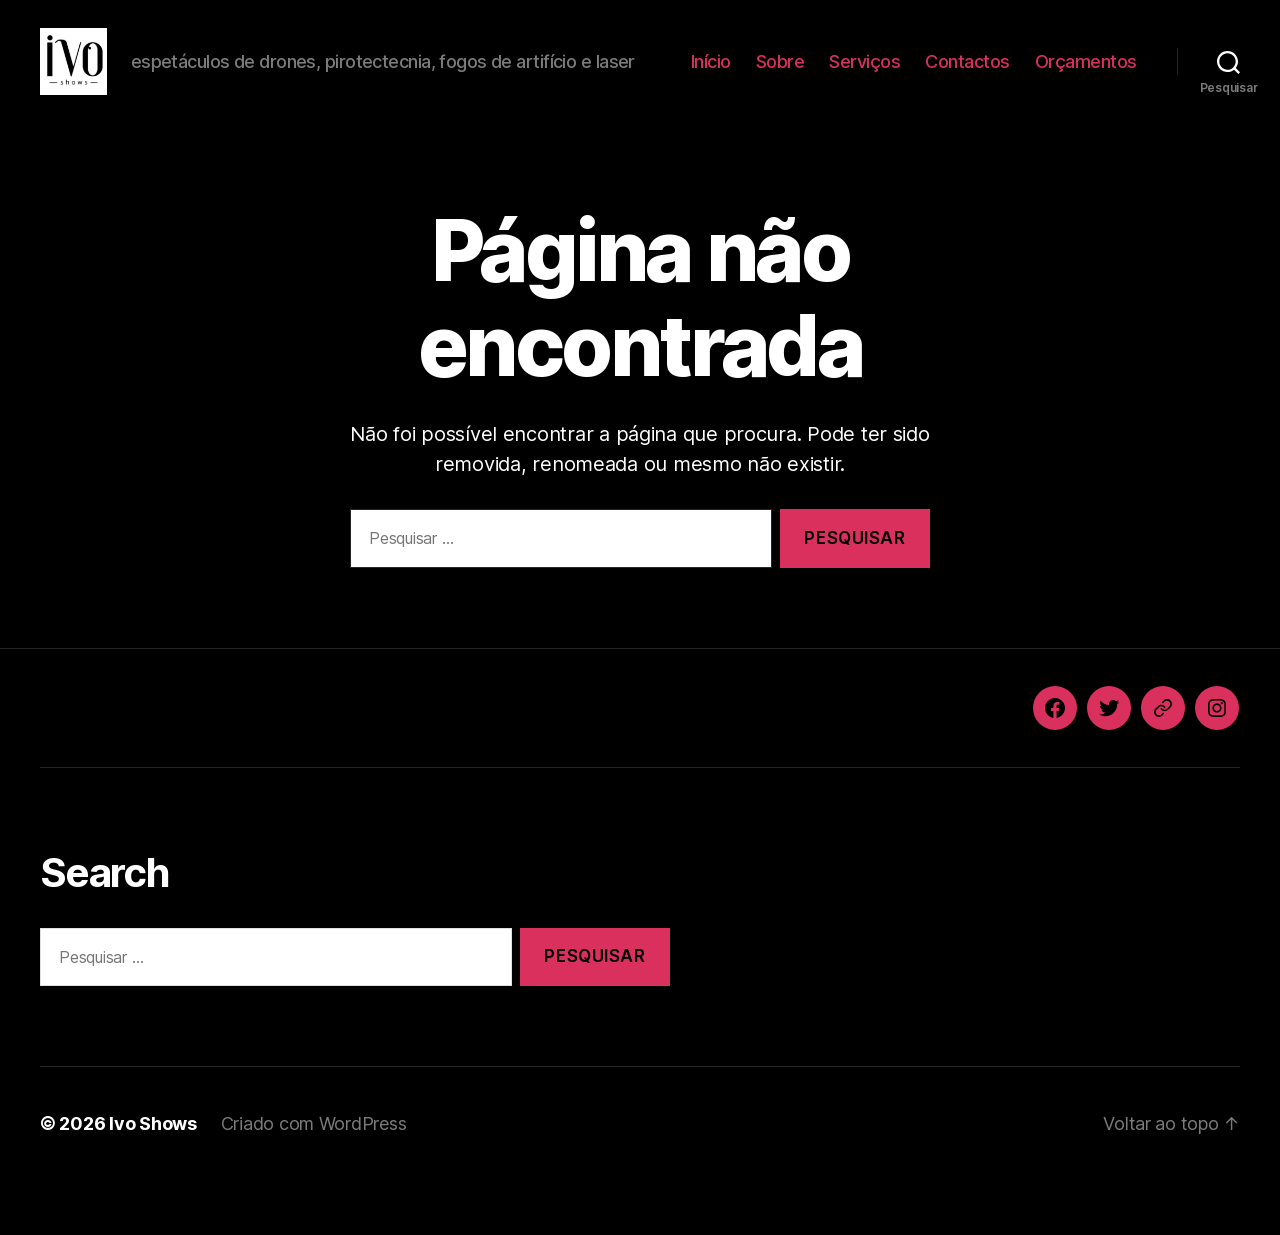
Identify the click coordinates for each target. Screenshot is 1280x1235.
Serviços (864, 88)
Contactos (967, 88)
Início (711, 88)
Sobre (780, 88)
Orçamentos (1086, 88)
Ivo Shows (153, 1178)
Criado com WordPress (314, 1178)
